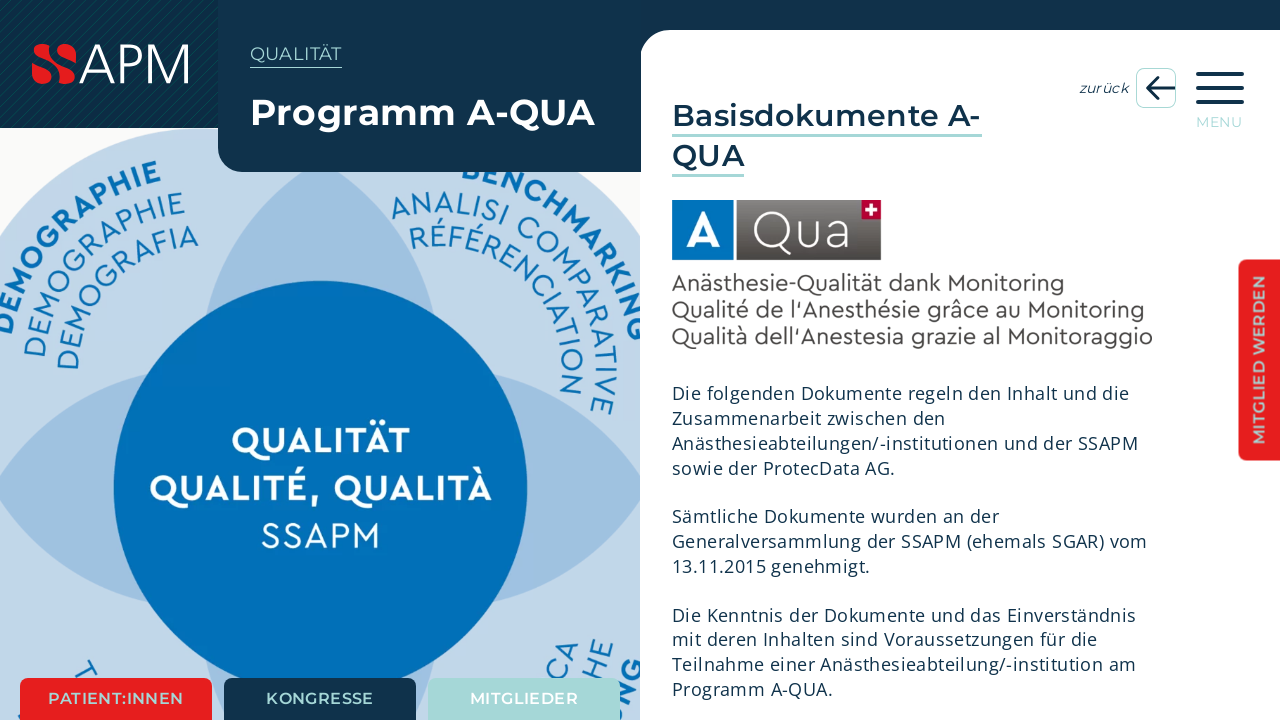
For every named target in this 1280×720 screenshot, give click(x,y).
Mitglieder (524, 698)
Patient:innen (115, 698)
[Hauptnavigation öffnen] (1220, 94)
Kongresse (320, 698)
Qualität (296, 54)
